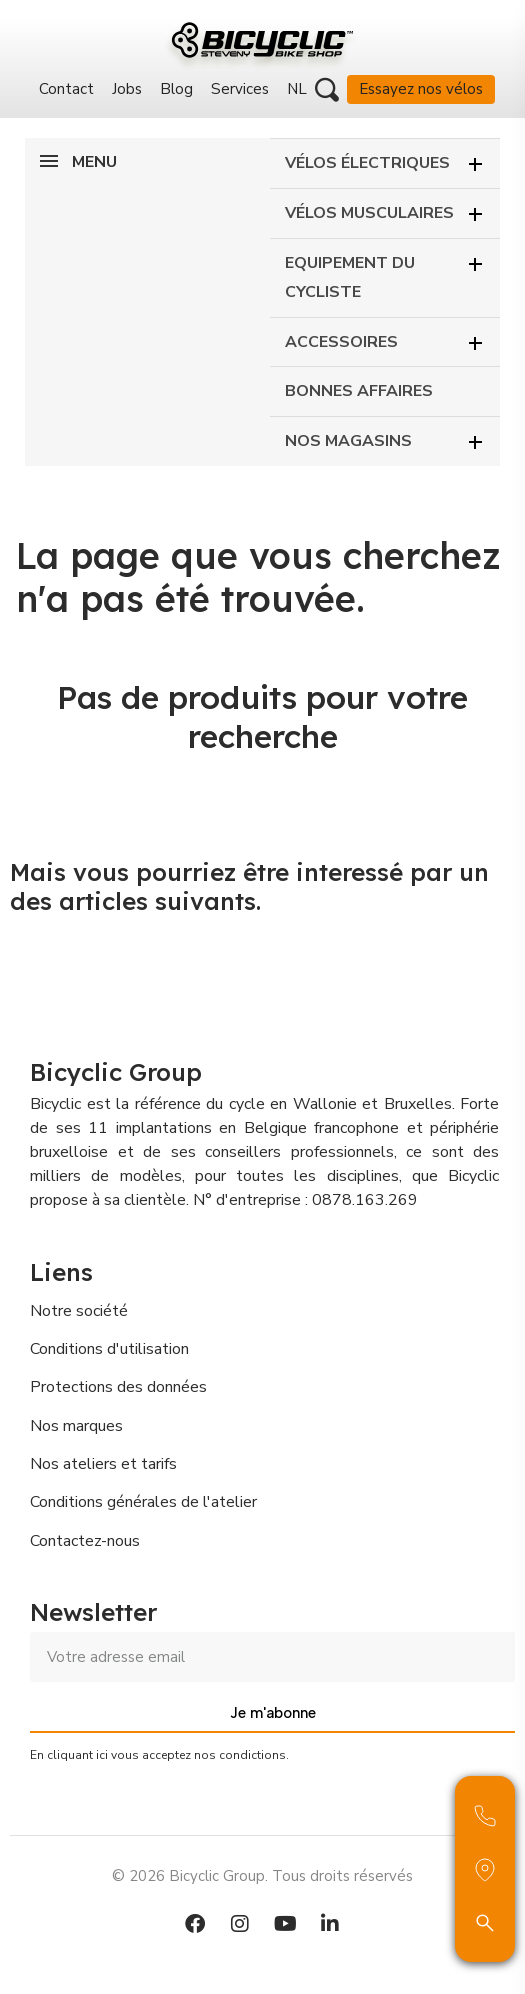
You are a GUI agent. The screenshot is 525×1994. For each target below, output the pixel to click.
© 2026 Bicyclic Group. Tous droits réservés (262, 1876)
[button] (327, 90)
